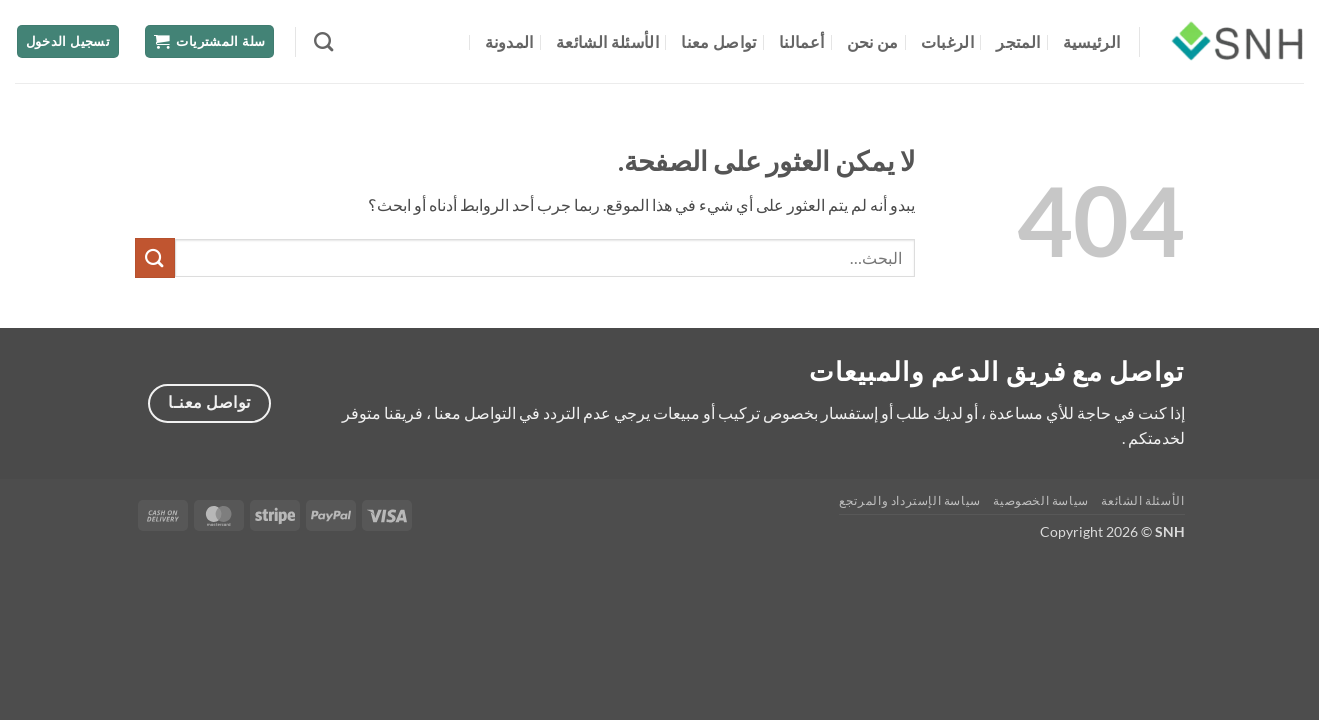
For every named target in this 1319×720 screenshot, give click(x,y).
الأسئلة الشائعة (607, 41)
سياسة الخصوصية (1041, 500)
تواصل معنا (718, 41)
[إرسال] (155, 257)
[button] (210, 41)
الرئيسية (1092, 41)
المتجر (1018, 41)
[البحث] (323, 41)
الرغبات (947, 41)
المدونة (509, 41)
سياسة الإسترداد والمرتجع (910, 500)
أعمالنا (801, 41)
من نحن (873, 41)
